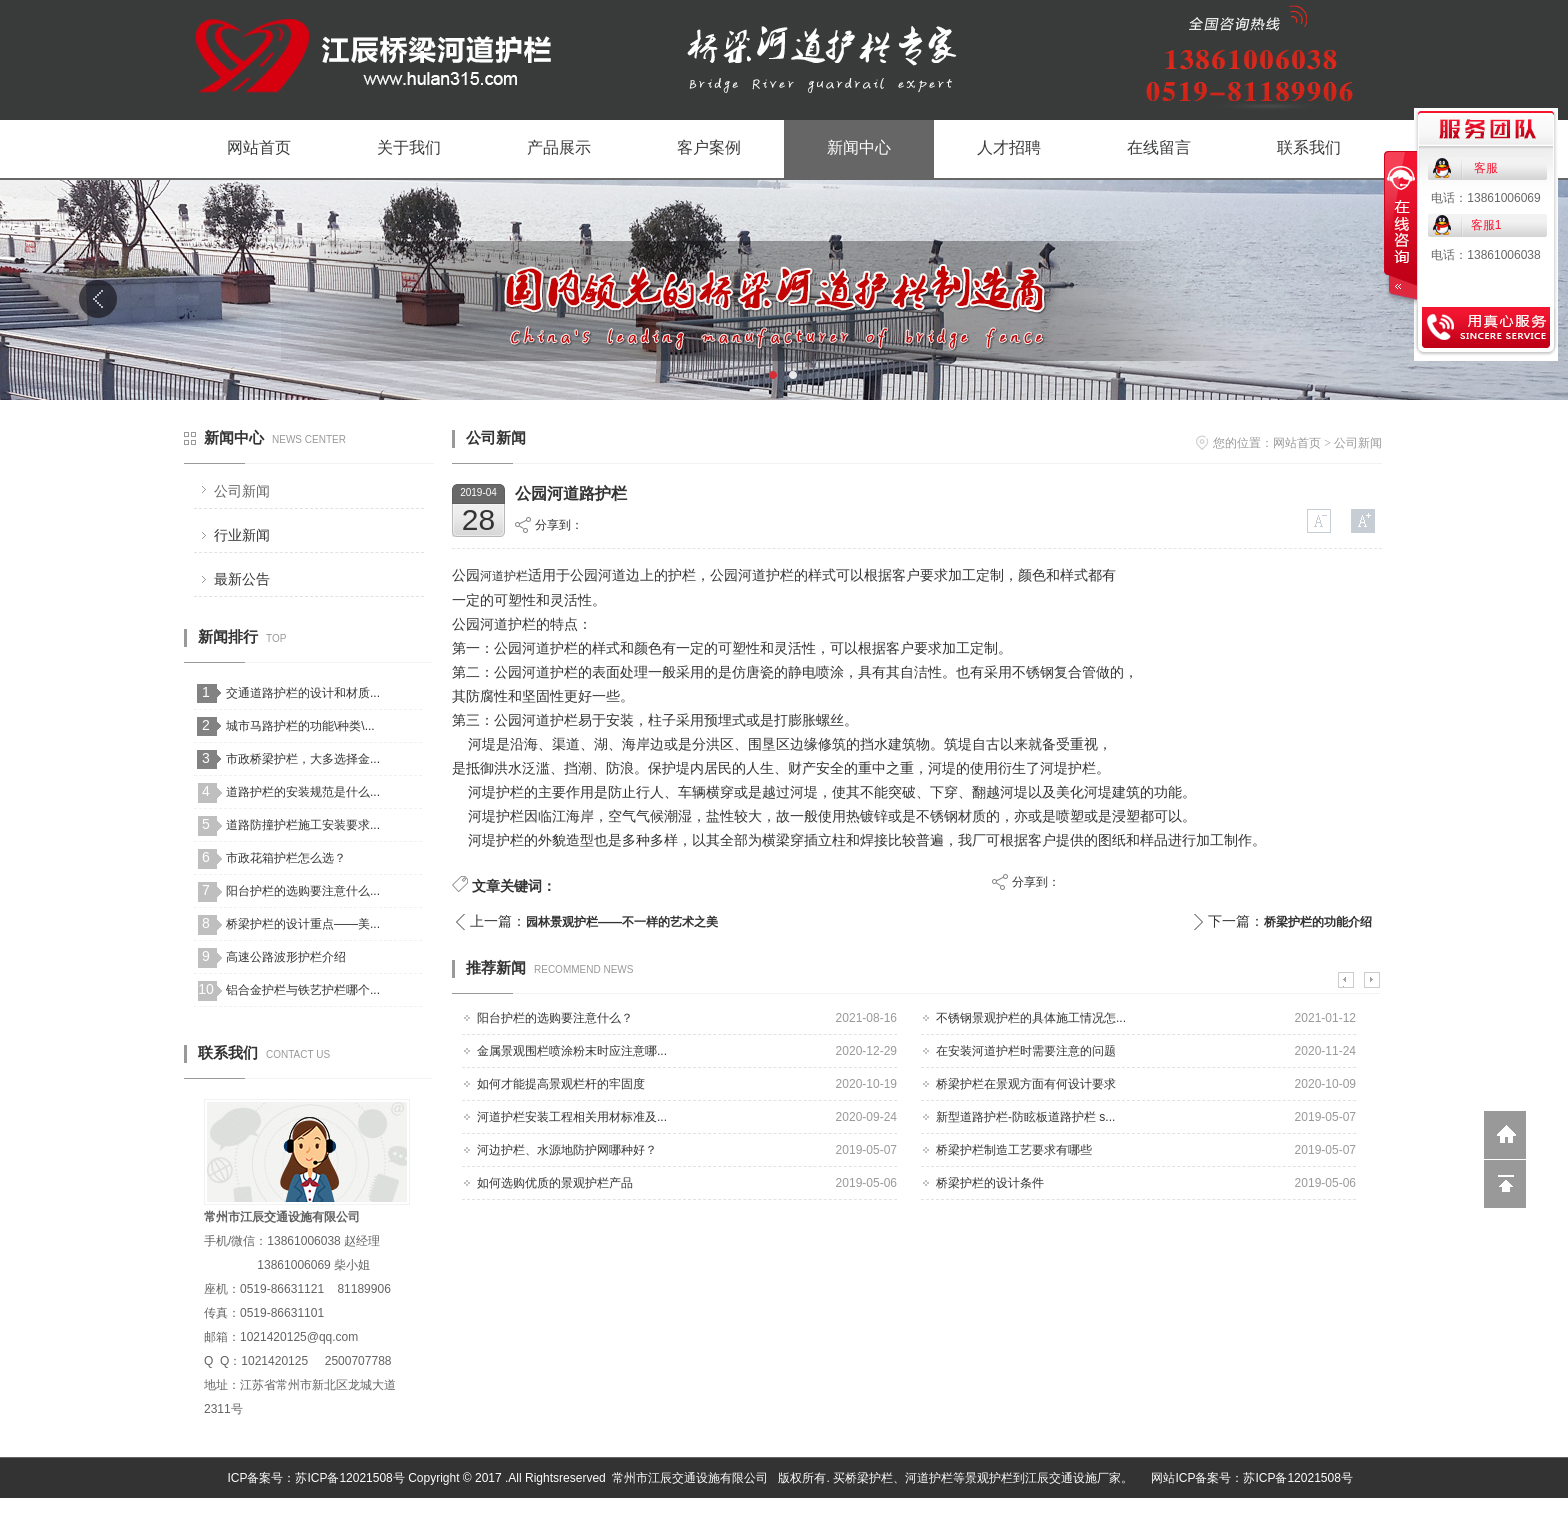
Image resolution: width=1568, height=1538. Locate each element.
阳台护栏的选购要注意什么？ (555, 1018)
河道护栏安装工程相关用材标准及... (572, 1117)
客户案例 (709, 147)
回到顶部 (1505, 1184)
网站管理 (1360, 1518)
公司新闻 (242, 491)
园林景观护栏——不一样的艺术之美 (622, 922)
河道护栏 (504, 576)
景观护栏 (989, 1478)
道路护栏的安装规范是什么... (303, 792)
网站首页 (259, 147)
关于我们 (409, 147)
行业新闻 (242, 535)
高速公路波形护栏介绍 (286, 957)
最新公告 (242, 579)
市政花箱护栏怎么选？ (286, 858)
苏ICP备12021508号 (349, 1478)
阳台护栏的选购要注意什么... (303, 891)
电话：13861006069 (1485, 198)
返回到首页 (1505, 1135)
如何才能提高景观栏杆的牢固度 (561, 1084)
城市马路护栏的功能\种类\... (300, 726)
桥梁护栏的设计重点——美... (303, 924)
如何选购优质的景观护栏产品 (555, 1183)
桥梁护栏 (869, 1478)
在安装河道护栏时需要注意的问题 (1026, 1051)
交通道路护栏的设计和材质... (303, 693)
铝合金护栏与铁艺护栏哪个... (303, 990)
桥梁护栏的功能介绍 (1318, 922)
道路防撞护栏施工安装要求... (303, 825)
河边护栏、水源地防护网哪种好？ (567, 1150)
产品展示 (559, 147)
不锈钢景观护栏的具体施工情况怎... (1031, 1018)
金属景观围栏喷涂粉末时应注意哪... (572, 1051)
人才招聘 (1009, 147)
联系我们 (1309, 147)
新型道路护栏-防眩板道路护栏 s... (1025, 1117)
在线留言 (1159, 147)
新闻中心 (859, 147)
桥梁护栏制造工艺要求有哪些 (1014, 1150)
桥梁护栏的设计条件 (990, 1183)
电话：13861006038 (1485, 255)
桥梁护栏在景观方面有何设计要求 (1026, 1084)
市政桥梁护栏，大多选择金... (303, 759)
